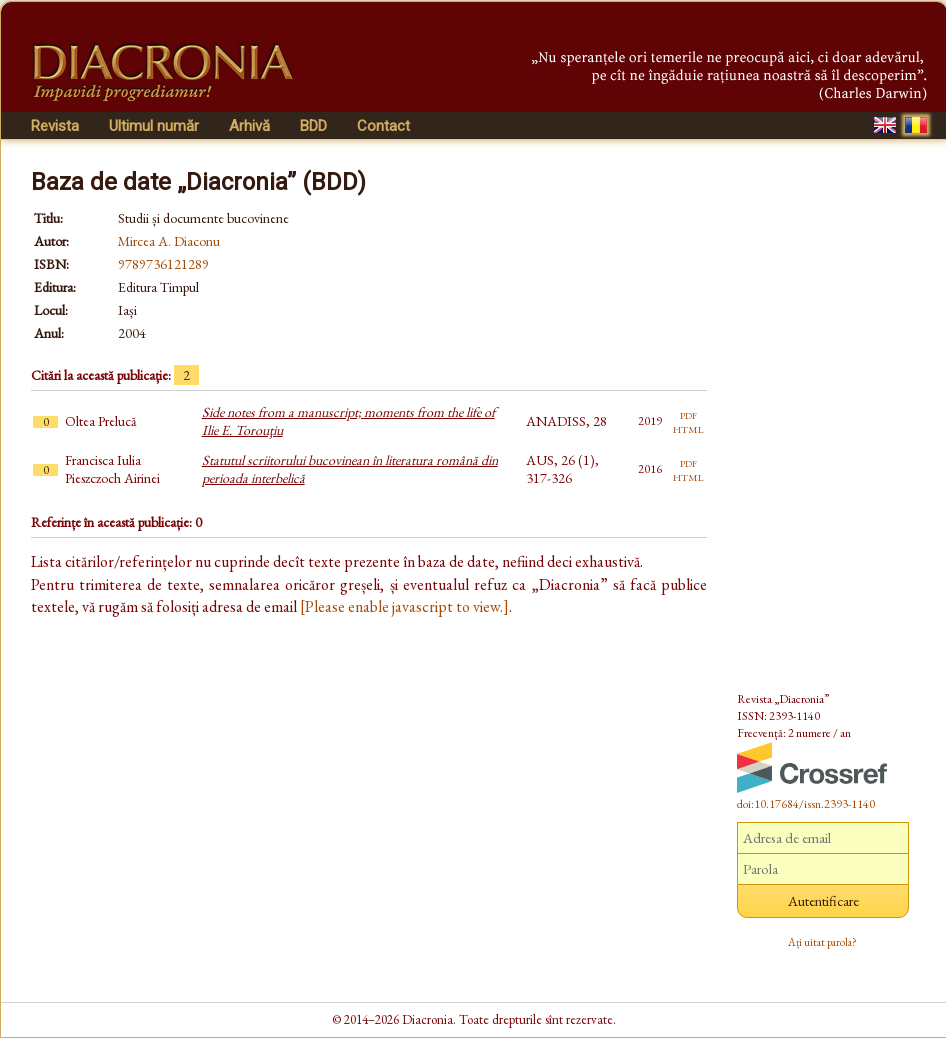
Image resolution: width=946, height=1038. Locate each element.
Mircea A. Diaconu (169, 241)
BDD (313, 126)
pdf (688, 414)
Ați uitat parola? (822, 942)
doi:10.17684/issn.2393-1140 (806, 804)
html (688, 428)
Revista (55, 126)
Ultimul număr (154, 126)
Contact (383, 126)
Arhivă (249, 126)
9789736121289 (163, 264)
